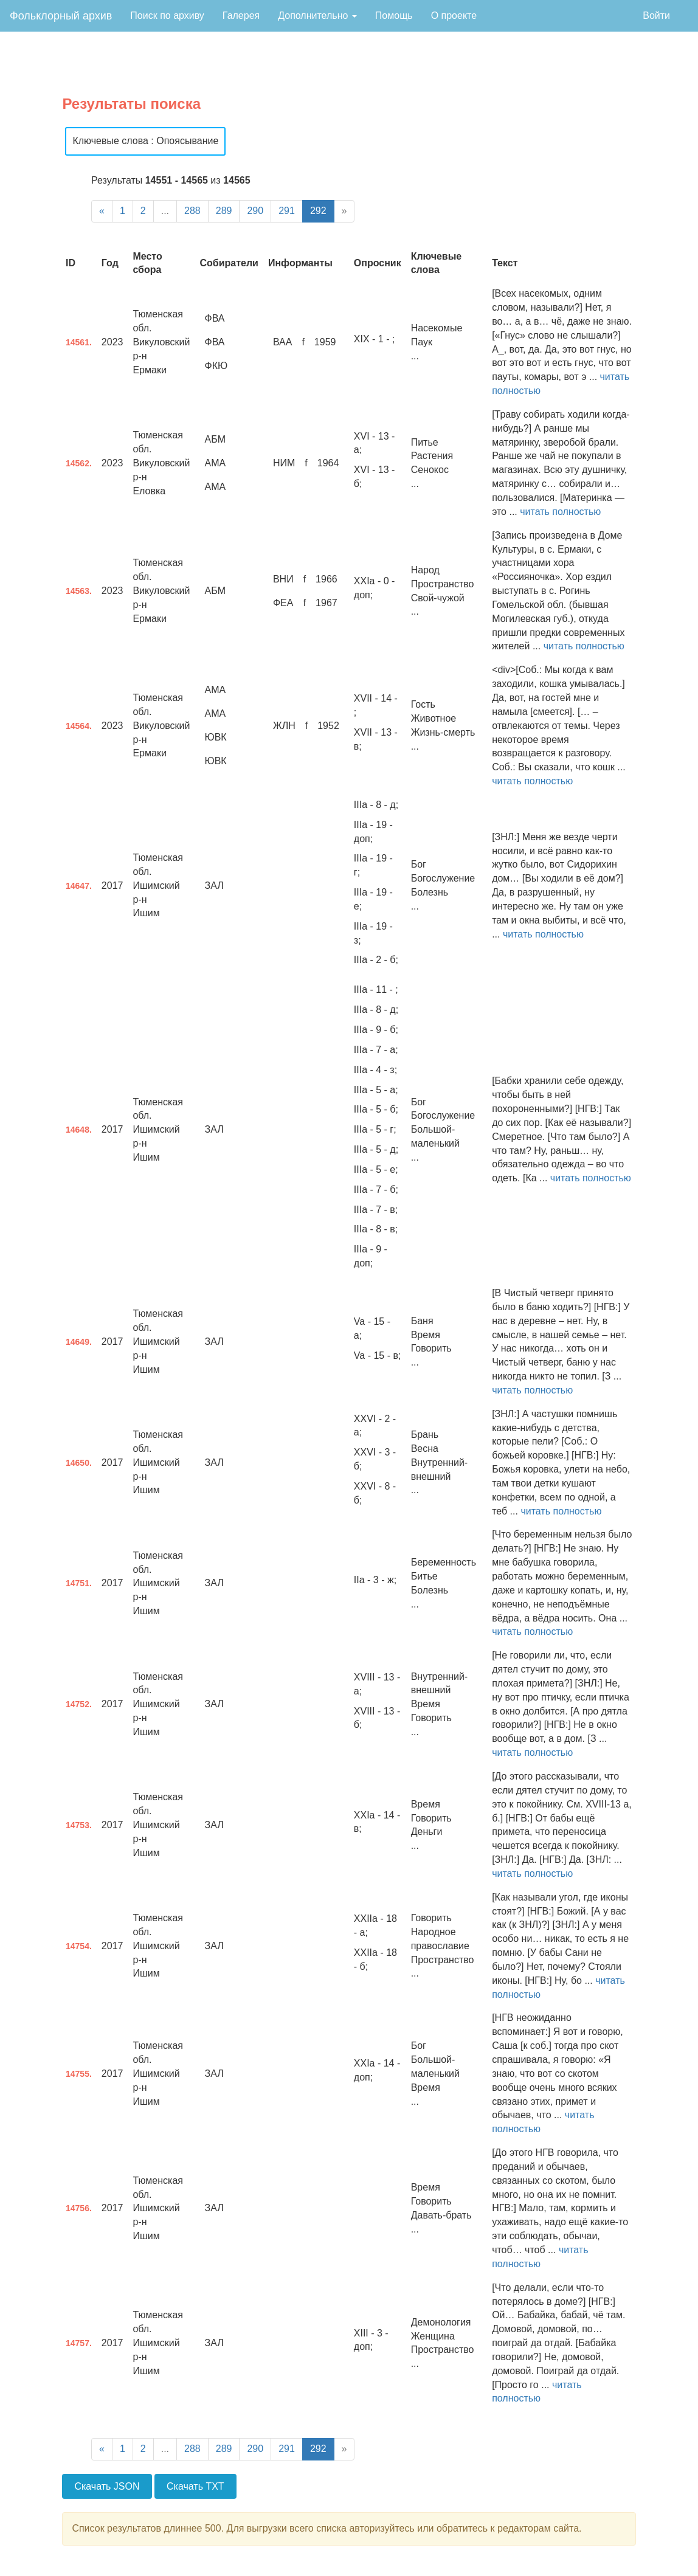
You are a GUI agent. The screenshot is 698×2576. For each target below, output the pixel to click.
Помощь (394, 15)
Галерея (241, 15)
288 (192, 210)
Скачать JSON (106, 2486)
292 (318, 210)
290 (255, 210)
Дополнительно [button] (317, 15)
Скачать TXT (195, 2486)
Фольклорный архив (61, 16)
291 (286, 210)
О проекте (454, 15)
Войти (656, 15)
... (165, 210)
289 (224, 210)
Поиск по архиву (167, 15)
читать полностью (560, 511)
